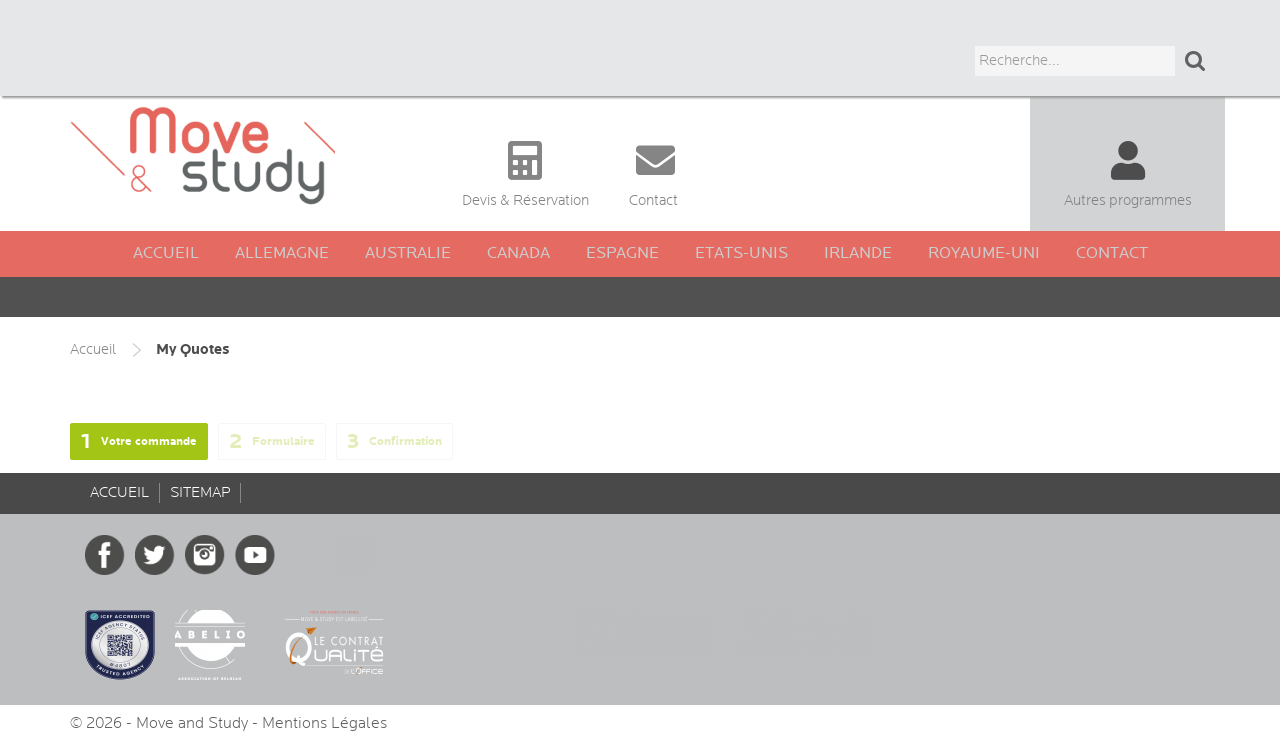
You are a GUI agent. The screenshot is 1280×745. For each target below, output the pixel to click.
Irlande (858, 253)
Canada (518, 253)
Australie (408, 253)
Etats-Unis (741, 253)
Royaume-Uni (984, 253)
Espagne (622, 253)
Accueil (166, 253)
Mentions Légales (324, 723)
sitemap (200, 492)
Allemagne (282, 253)
